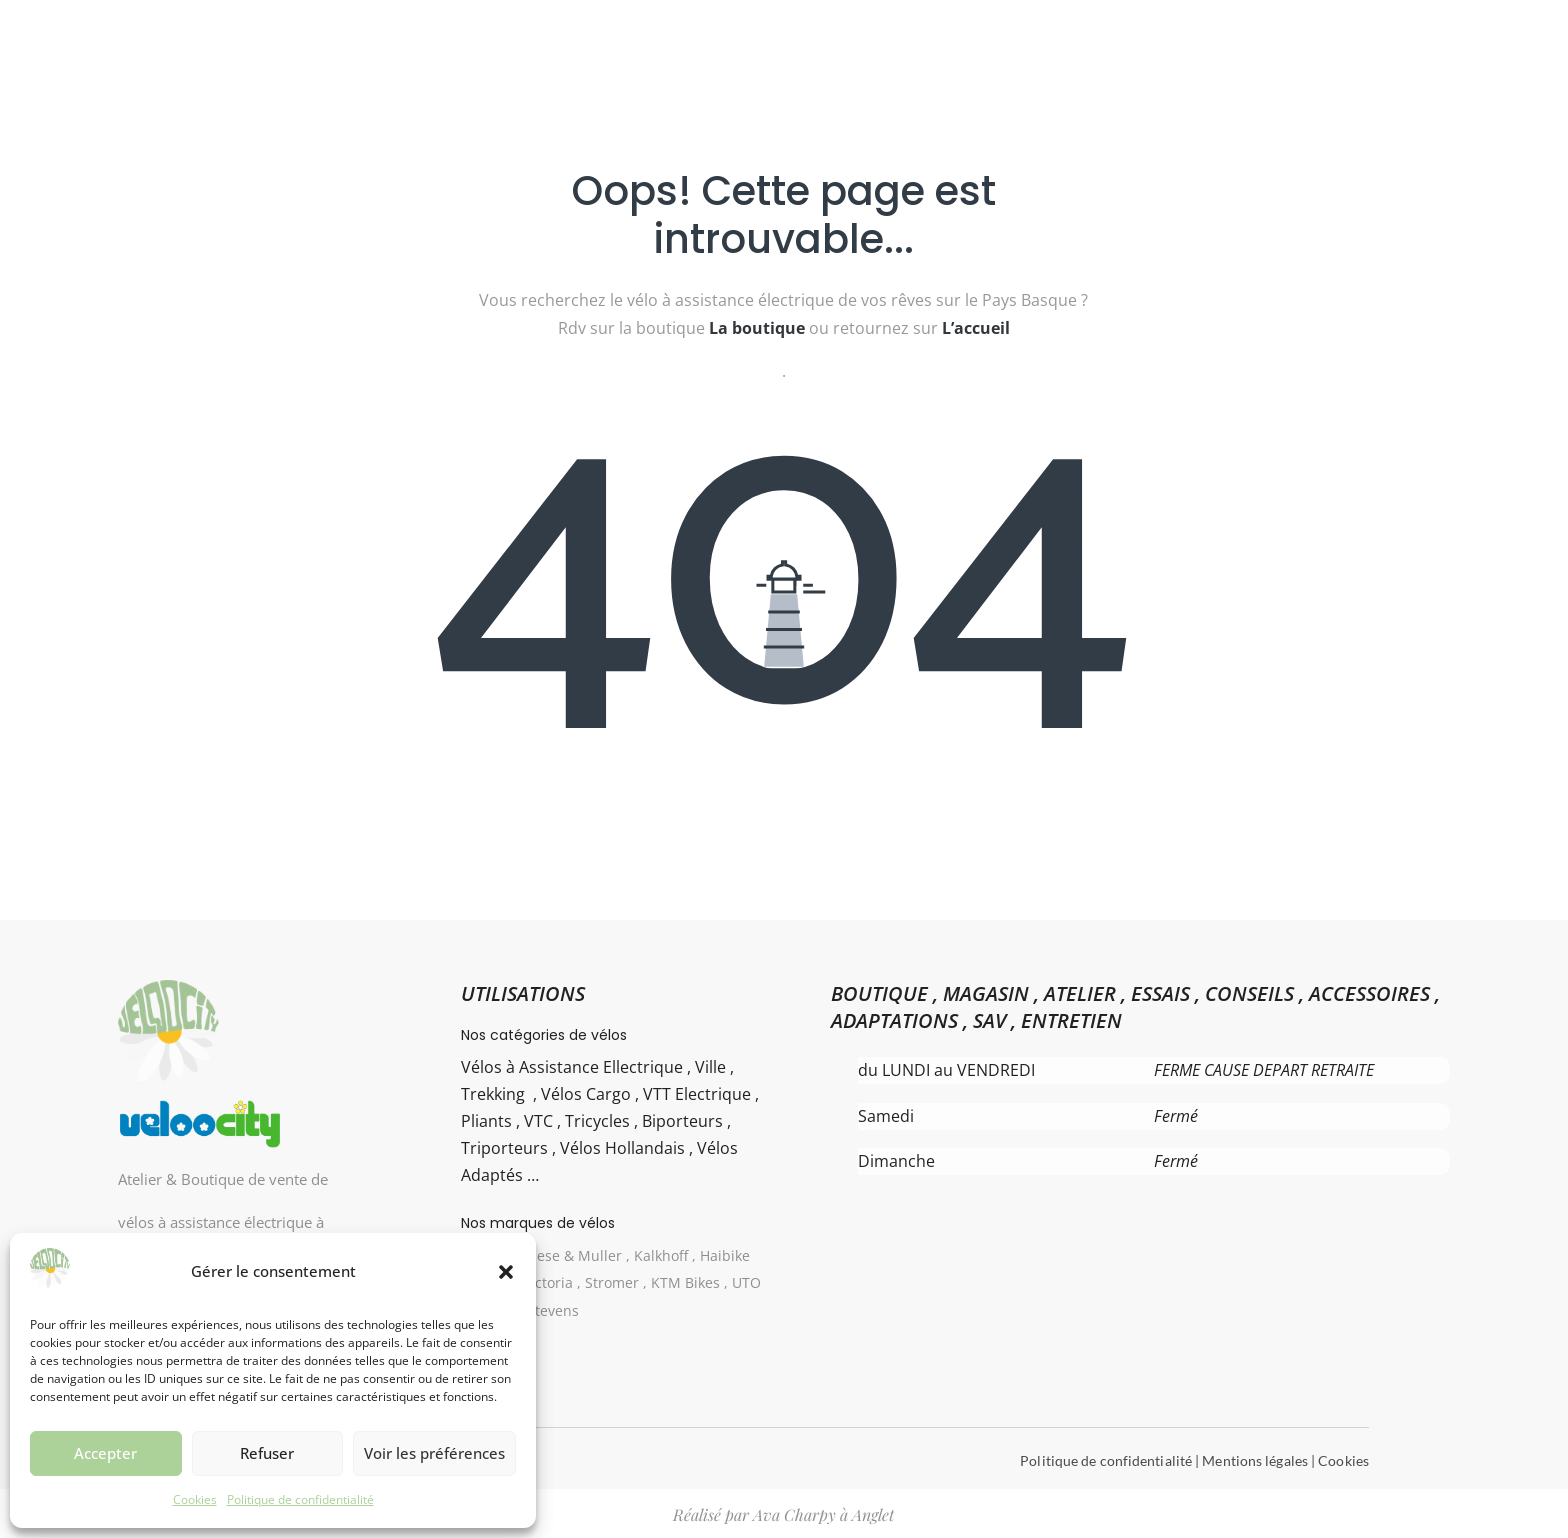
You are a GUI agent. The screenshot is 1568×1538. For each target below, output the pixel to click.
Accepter (105, 1453)
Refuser (267, 1453)
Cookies (195, 1499)
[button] (506, 1272)
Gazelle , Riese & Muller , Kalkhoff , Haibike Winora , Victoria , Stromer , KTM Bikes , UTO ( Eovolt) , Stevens (612, 1282)
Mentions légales (1255, 1460)
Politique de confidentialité (300, 1499)
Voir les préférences (434, 1453)
